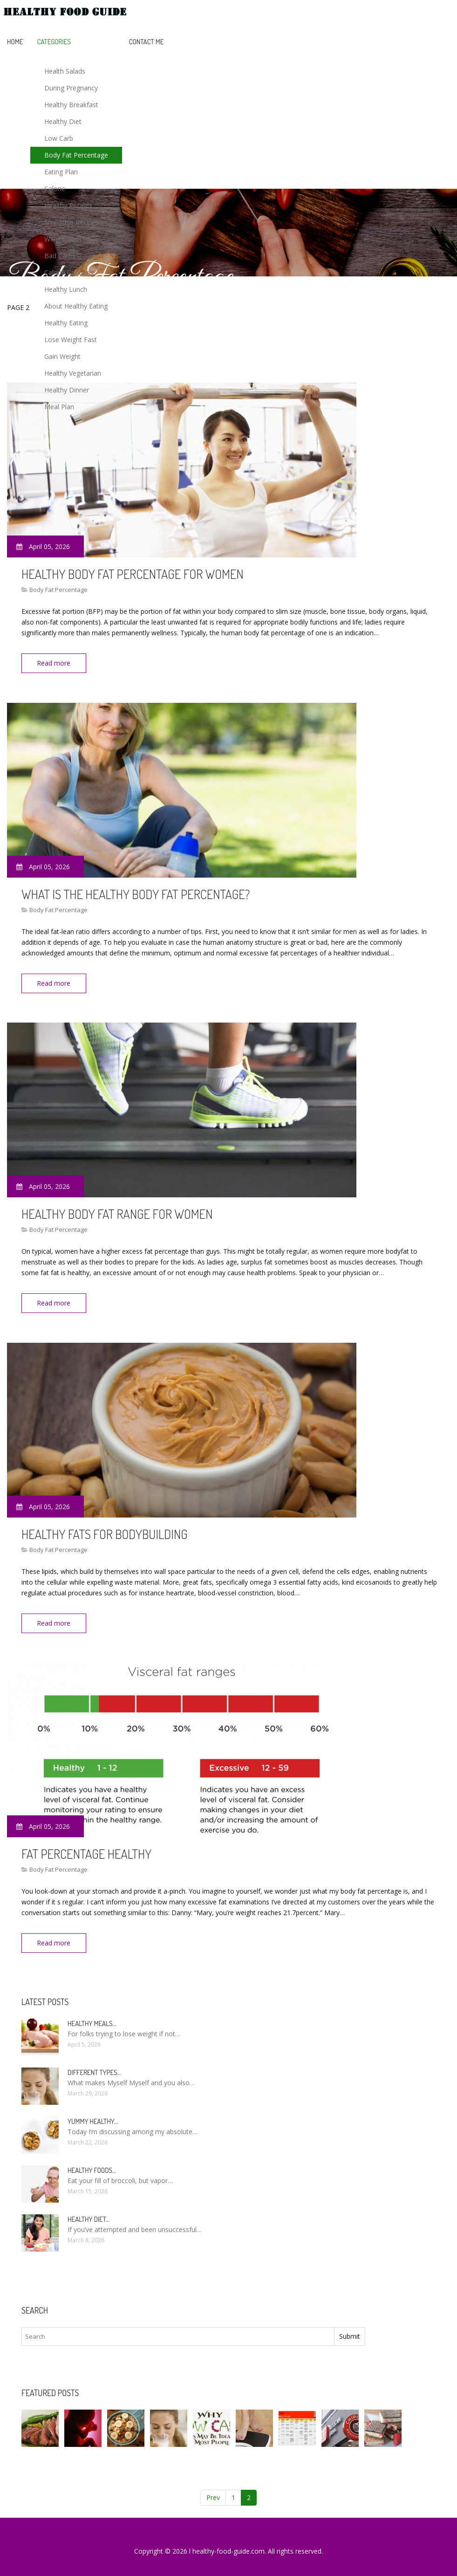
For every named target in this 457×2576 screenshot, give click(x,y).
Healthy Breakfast (71, 104)
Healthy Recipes (68, 205)
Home (15, 41)
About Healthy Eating (76, 306)
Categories (54, 41)
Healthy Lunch (65, 289)
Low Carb (58, 138)
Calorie (54, 188)
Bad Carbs (59, 255)
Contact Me (146, 41)
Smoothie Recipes (71, 222)
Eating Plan (61, 171)
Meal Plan (59, 406)
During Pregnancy (71, 87)
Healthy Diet (63, 121)
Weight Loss (63, 238)
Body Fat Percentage (76, 155)
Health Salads (64, 71)
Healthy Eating (66, 322)
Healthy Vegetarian (72, 373)
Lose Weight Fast (70, 339)
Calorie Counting (69, 272)
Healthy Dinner (66, 389)
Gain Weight (62, 356)
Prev (213, 2489)
